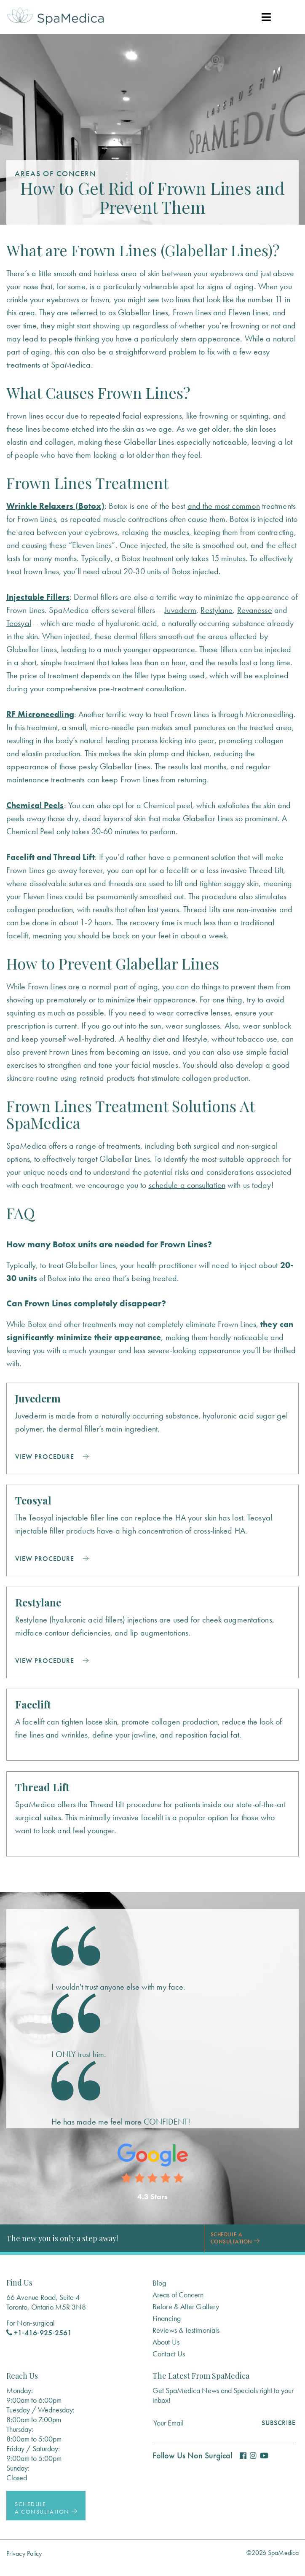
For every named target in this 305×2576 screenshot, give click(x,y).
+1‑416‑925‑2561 (39, 2332)
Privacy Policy (24, 2553)
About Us (165, 2342)
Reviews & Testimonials (185, 2330)
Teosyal (18, 623)
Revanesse (254, 609)
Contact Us (168, 2353)
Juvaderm (180, 609)
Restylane (217, 609)
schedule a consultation (187, 1184)
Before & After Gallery (185, 2306)
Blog (159, 2283)
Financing (166, 2318)
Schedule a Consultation (235, 2238)
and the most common (223, 505)
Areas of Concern (178, 2294)
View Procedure (51, 1456)
